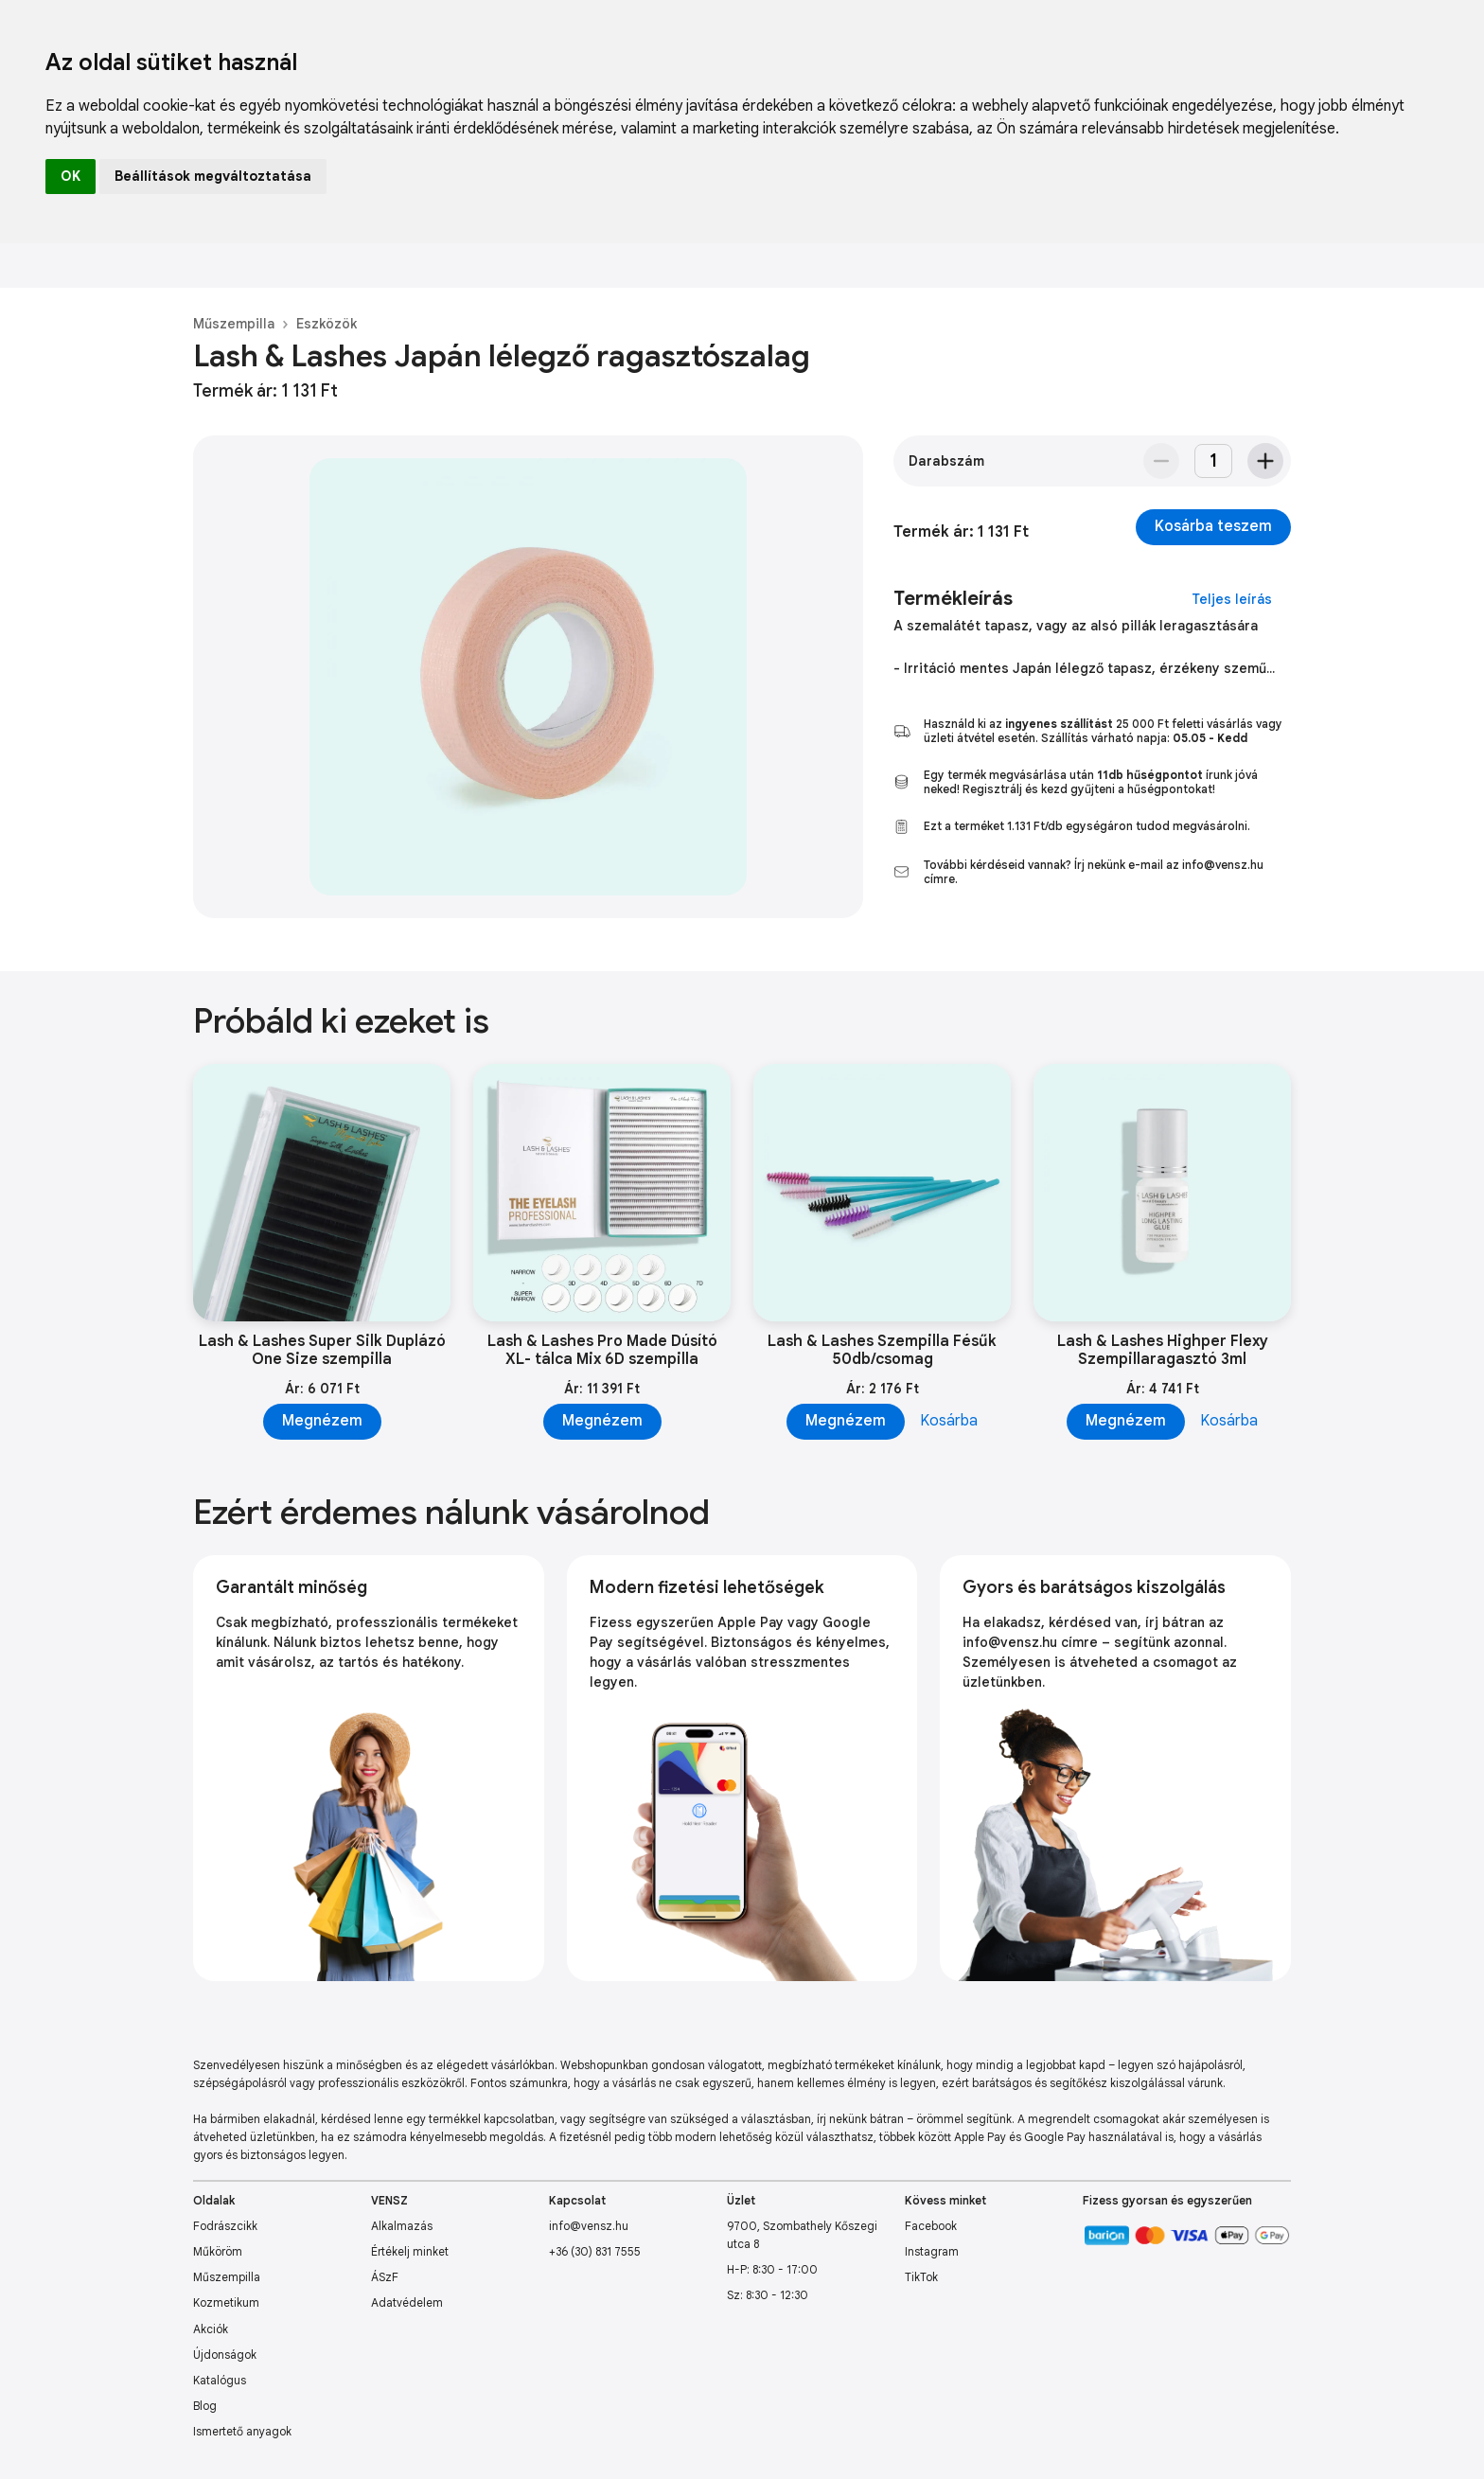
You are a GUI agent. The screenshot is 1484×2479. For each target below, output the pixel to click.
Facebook (931, 2226)
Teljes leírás (1232, 599)
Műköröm (217, 2251)
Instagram (932, 2251)
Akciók (210, 2329)
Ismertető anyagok (242, 2431)
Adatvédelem (407, 2302)
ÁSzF (384, 2277)
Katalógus (219, 2380)
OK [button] (70, 176)
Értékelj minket (410, 2251)
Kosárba (949, 1420)
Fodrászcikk (225, 2226)
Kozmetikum (226, 2302)
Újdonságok (224, 2354)
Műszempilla (233, 323)
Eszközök (326, 323)
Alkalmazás (402, 2226)
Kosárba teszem (1213, 526)
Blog (205, 2406)
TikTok (921, 2277)
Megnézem (322, 1420)
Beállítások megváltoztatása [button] (213, 176)
